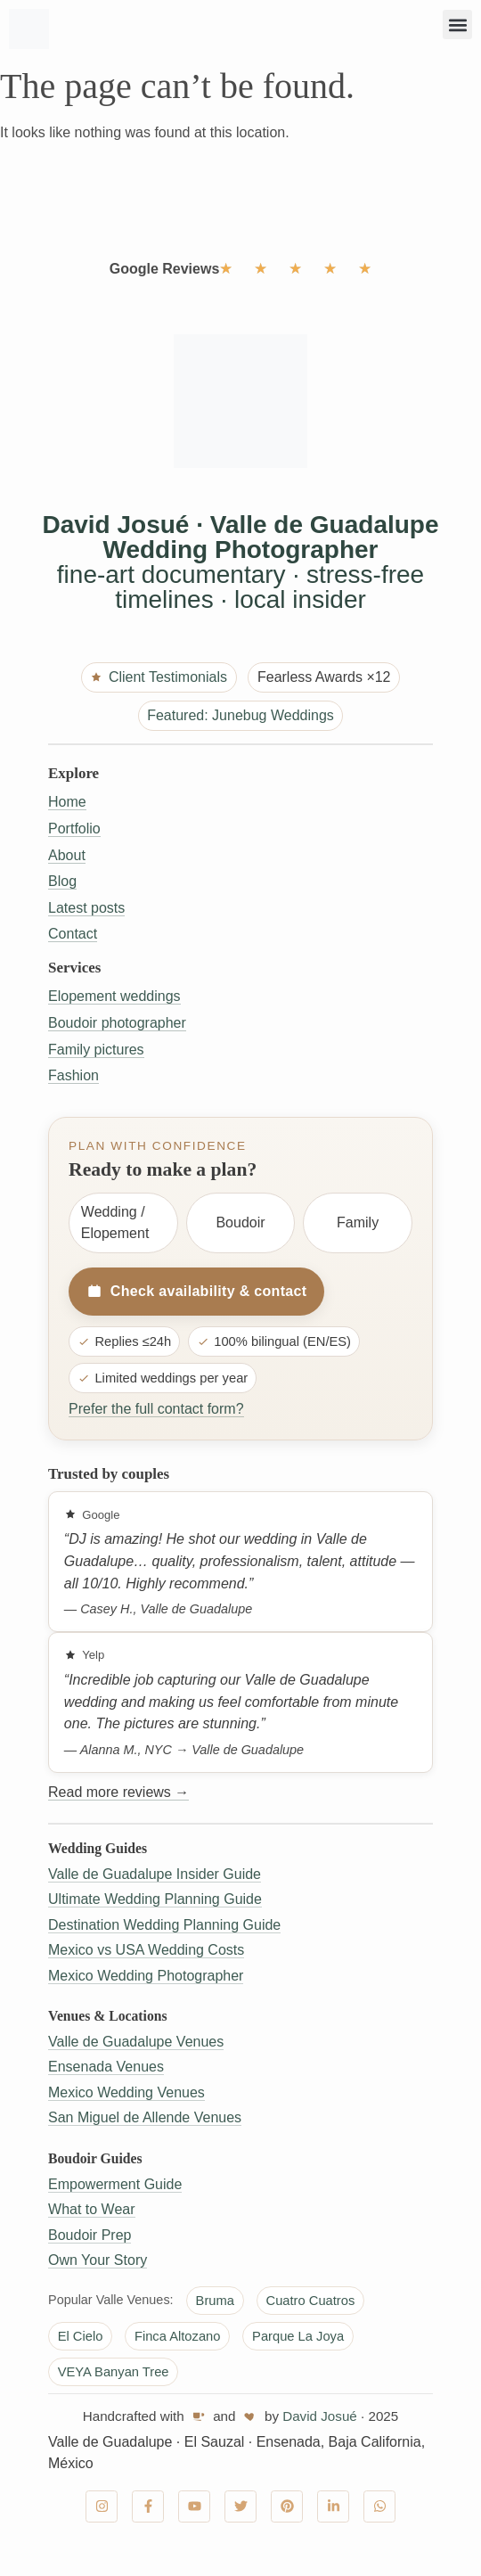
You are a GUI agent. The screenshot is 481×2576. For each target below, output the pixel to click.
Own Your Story (97, 2260)
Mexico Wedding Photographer (145, 1975)
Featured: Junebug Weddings (240, 715)
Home (67, 801)
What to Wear (91, 2209)
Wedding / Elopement (115, 1222)
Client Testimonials (158, 677)
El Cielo (80, 2336)
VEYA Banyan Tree (113, 2372)
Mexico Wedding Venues (126, 2092)
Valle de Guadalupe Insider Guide (154, 1874)
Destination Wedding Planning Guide (164, 1924)
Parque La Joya (298, 2336)
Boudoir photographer (117, 1022)
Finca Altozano (178, 2336)
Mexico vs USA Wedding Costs (146, 1949)
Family (358, 1222)
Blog (62, 881)
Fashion (73, 1075)
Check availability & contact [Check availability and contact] (196, 1292)
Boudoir (240, 1222)
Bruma (215, 2300)
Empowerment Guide (115, 2184)
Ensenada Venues (106, 2066)
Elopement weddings (114, 996)
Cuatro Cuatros (310, 2300)
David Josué (319, 2416)
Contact (72, 933)
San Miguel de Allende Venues (144, 2117)
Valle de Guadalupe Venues (136, 2041)
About (67, 855)
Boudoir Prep (89, 2235)
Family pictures (96, 1049)
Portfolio (74, 828)
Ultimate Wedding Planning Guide (155, 1899)
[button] (457, 24)
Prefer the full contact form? (156, 1408)
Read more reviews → (118, 1792)
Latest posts (86, 907)
